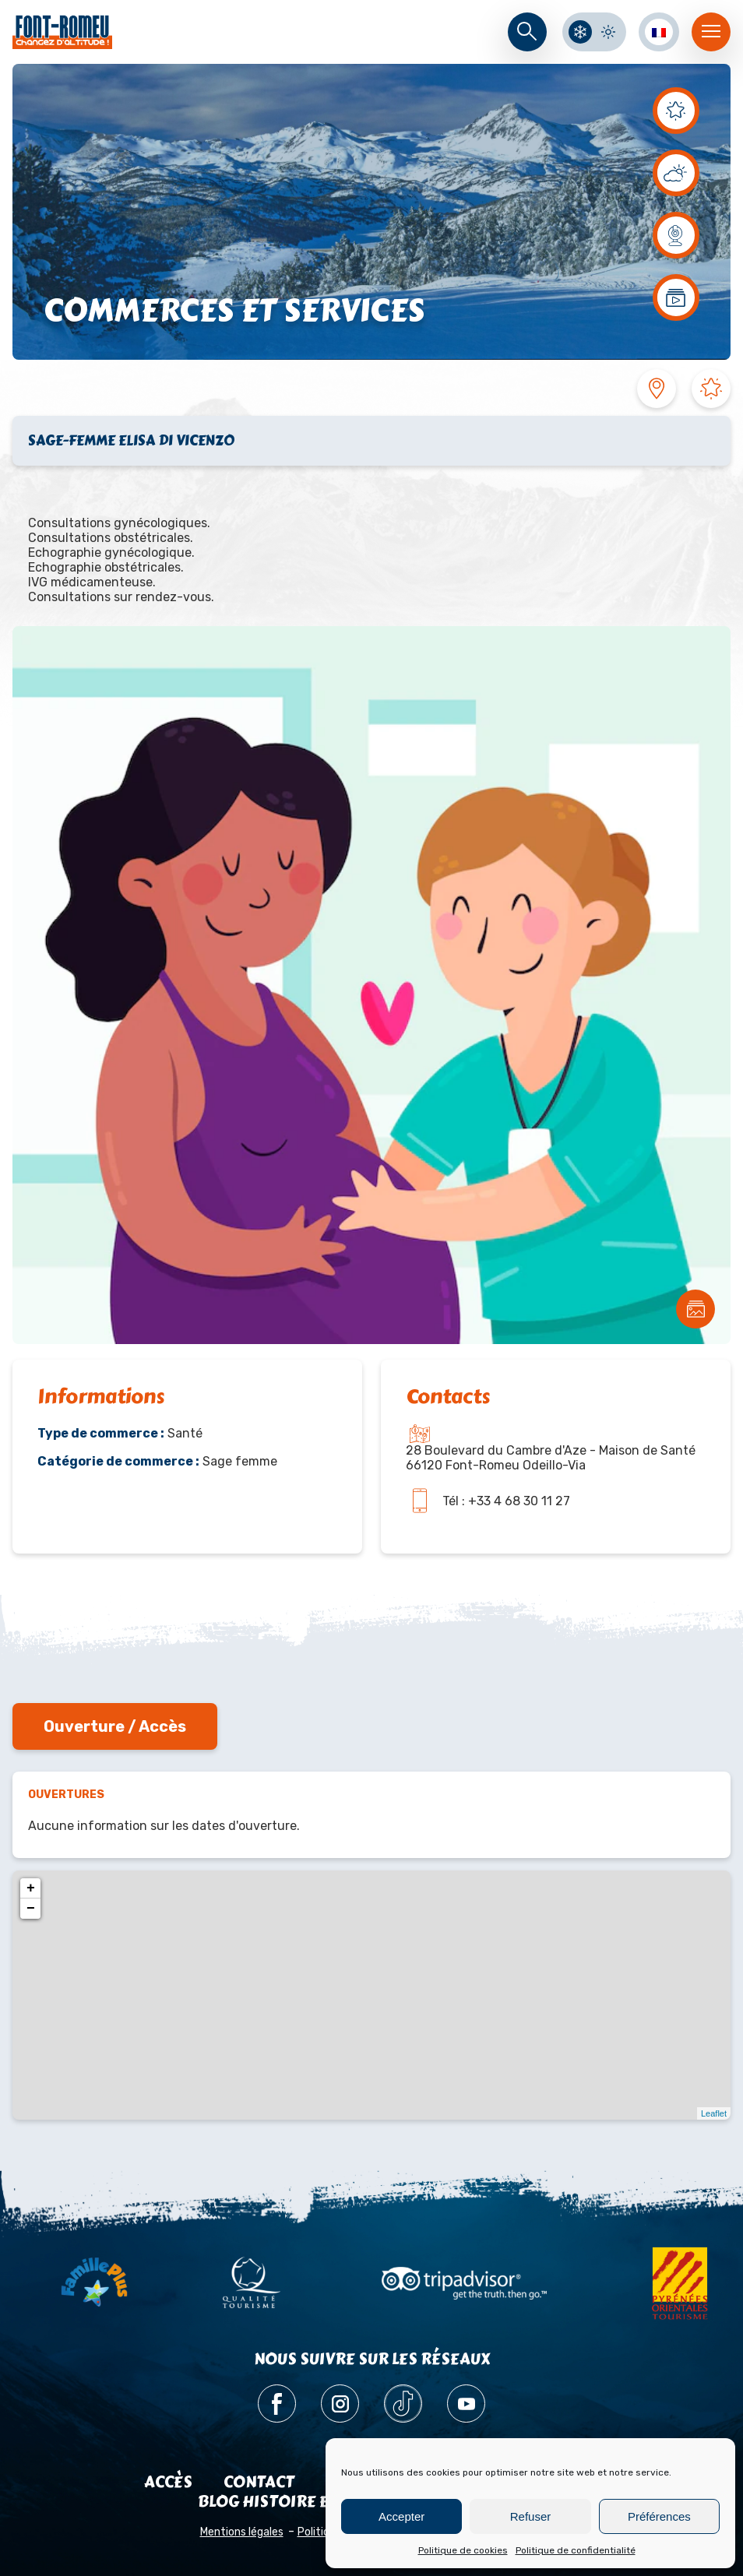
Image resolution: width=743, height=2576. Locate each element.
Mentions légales (241, 2532)
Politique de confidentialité (576, 2550)
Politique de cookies (463, 2550)
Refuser (530, 2516)
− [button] (30, 1908)
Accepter (401, 2516)
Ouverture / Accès (115, 1726)
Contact (259, 2482)
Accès (168, 2482)
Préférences (659, 2516)
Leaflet (714, 2113)
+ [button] (30, 1888)
